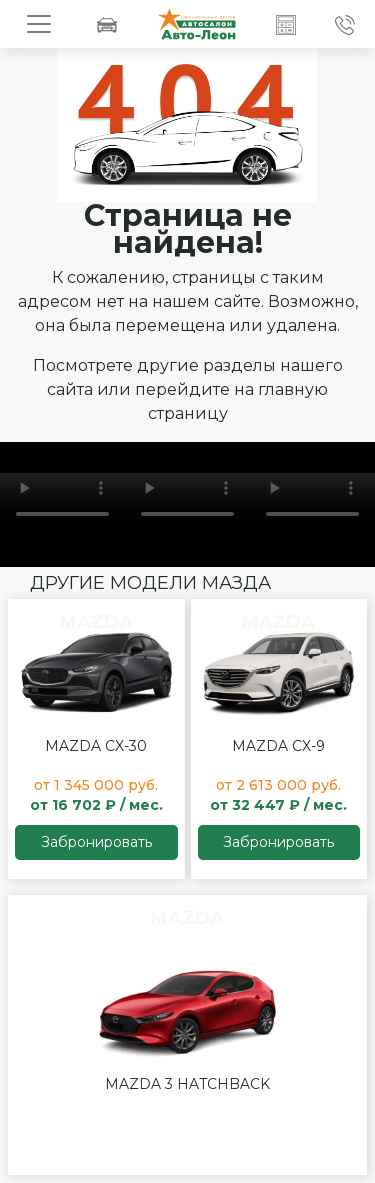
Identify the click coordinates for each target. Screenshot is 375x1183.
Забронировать (96, 842)
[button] (286, 24)
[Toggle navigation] (39, 24)
